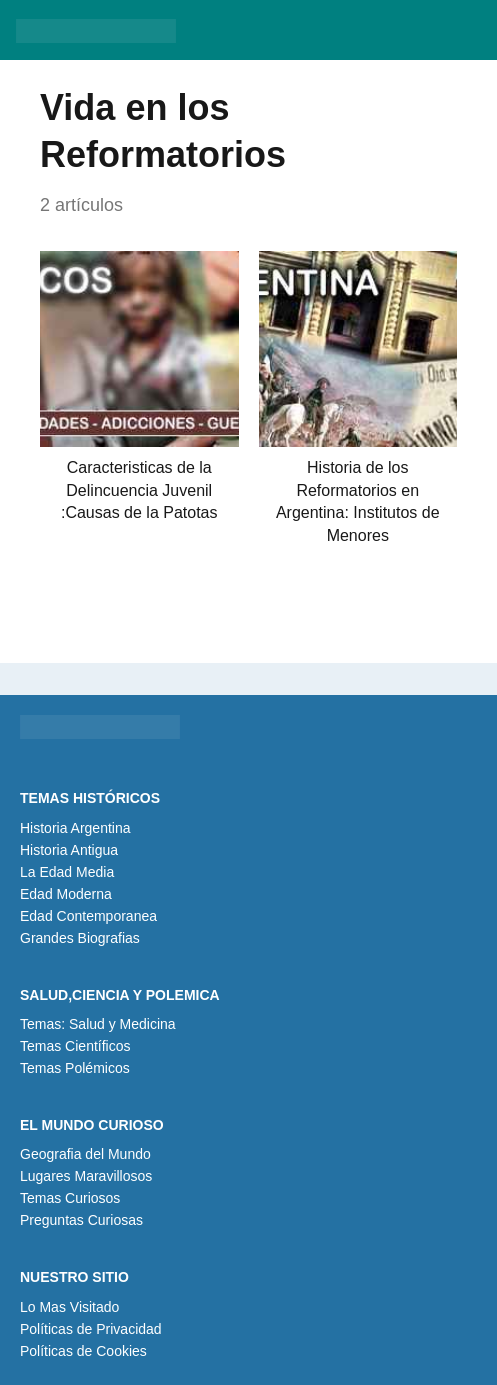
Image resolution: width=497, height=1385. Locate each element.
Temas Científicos (75, 1046)
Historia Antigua (69, 850)
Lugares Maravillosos (86, 1176)
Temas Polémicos (75, 1068)
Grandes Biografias (80, 938)
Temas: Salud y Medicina (98, 1024)
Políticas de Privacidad (91, 1329)
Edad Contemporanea (88, 916)
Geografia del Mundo (85, 1154)
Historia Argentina (75, 828)
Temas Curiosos (70, 1198)
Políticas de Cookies (83, 1351)
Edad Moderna (66, 894)
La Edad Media (67, 872)
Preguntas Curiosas (81, 1220)
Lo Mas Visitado (69, 1307)
